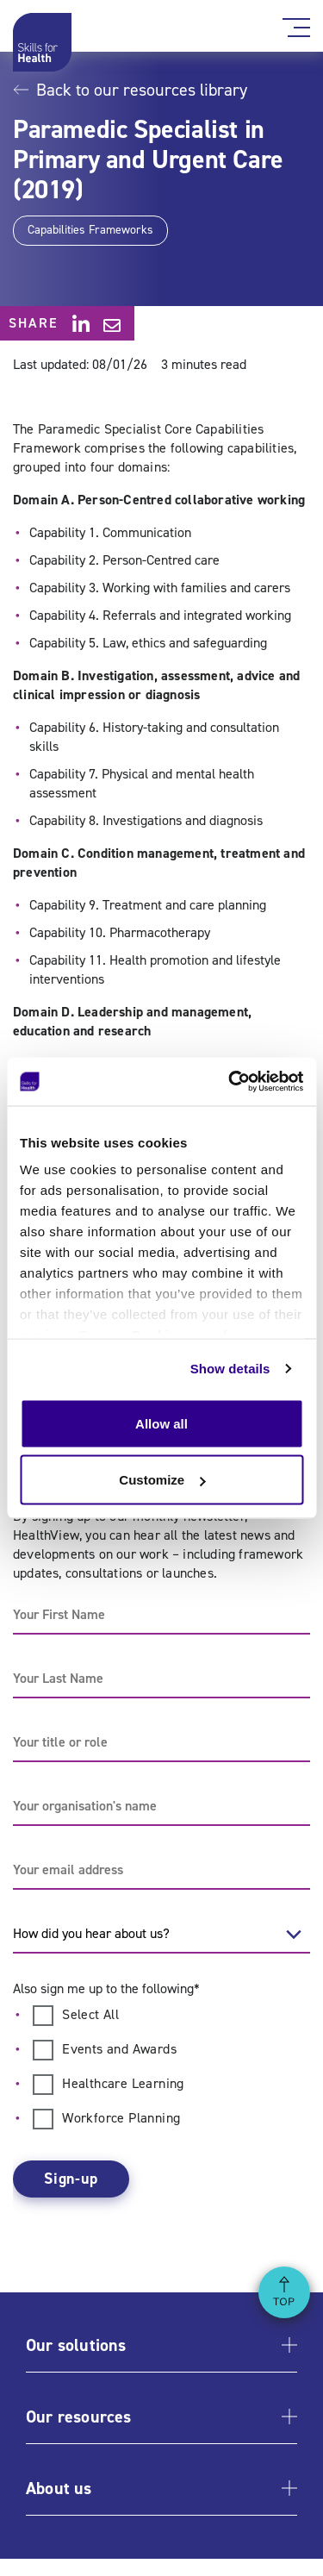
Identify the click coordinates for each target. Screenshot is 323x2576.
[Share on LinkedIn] (81, 323)
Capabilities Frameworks (90, 230)
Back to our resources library (130, 89)
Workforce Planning (121, 2118)
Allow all (161, 1423)
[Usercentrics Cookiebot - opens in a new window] (230, 1082)
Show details (230, 1368)
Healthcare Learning (123, 2083)
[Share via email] (112, 325)
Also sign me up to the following (106, 1988)
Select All (90, 2014)
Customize (162, 1479)
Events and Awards (119, 2049)
